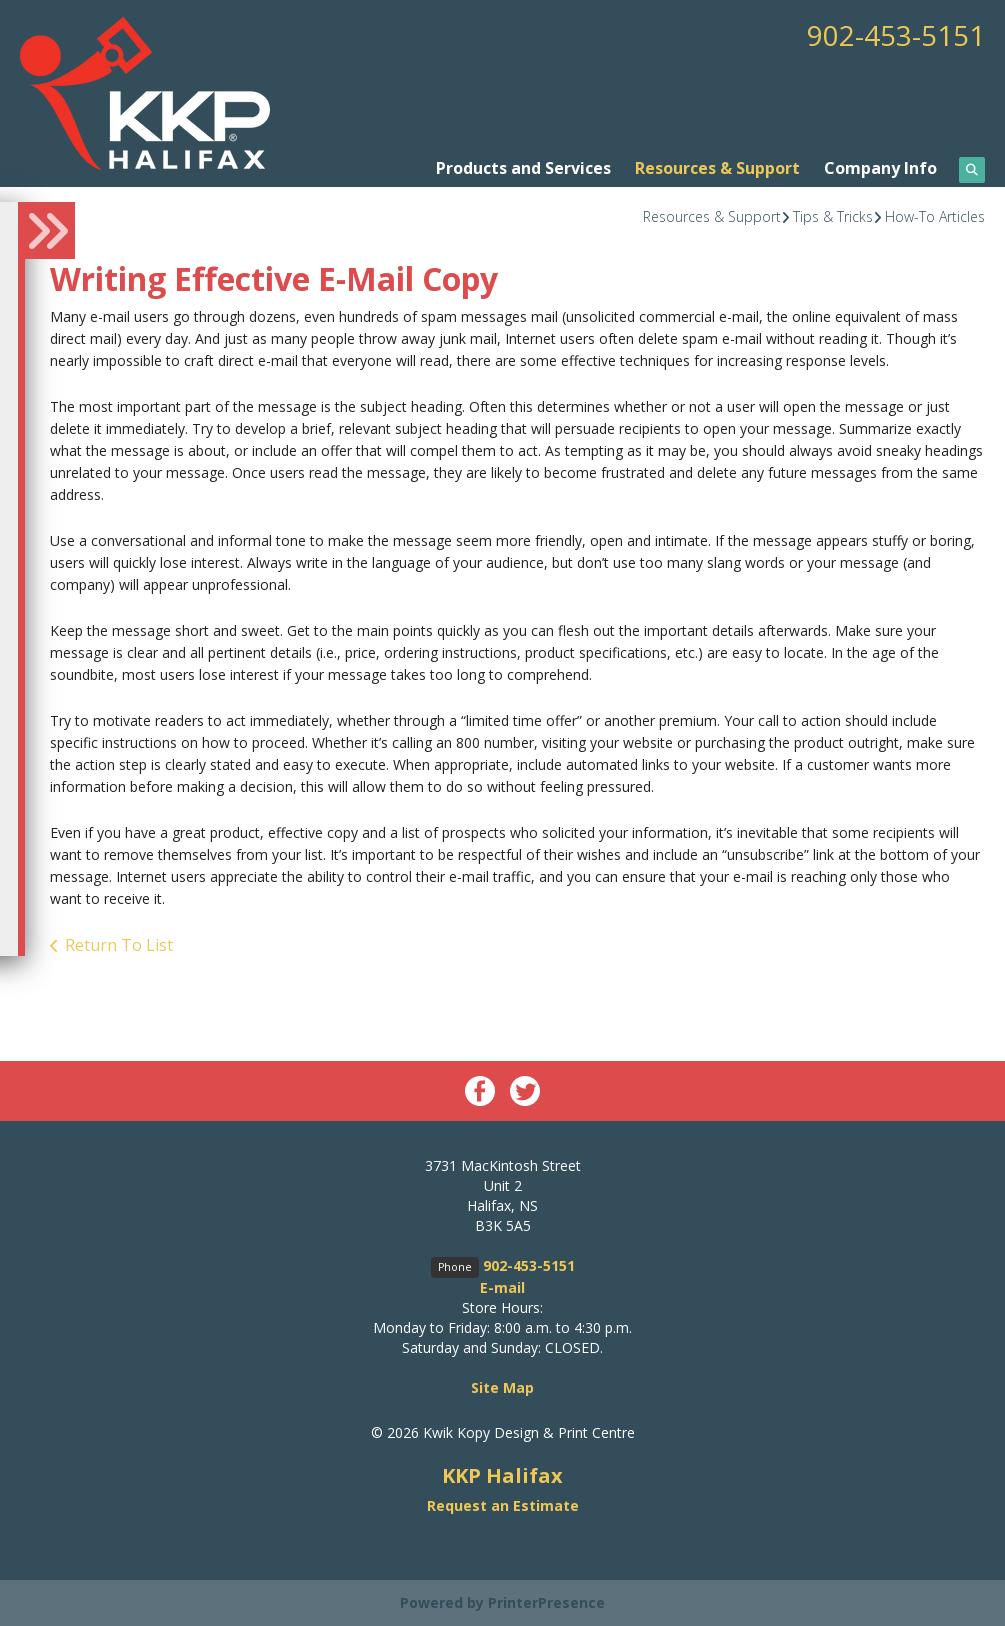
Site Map (502, 1387)
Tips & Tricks (833, 216)
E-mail (502, 1287)
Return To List (119, 945)
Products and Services (523, 168)
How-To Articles (935, 216)
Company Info (880, 168)
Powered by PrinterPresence (502, 1602)
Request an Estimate (503, 1505)
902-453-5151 (896, 35)
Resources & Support (717, 168)
